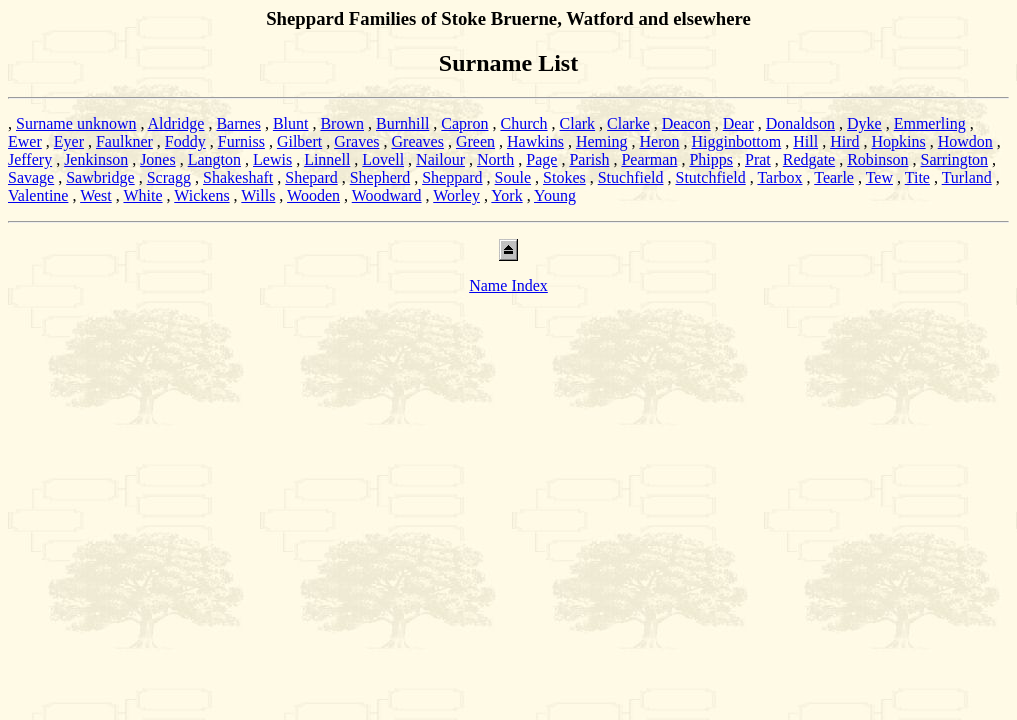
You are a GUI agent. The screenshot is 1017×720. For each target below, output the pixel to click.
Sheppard (452, 177)
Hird (844, 141)
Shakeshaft (238, 177)
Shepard (311, 177)
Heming (602, 141)
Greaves (418, 141)
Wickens (201, 195)
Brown (342, 123)
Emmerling (930, 123)
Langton (214, 159)
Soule (513, 177)
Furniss (241, 141)
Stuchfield (631, 177)
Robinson (877, 159)
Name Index (508, 285)
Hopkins (898, 141)
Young (555, 195)
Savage (31, 177)
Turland (967, 177)
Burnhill (402, 123)
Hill (805, 141)
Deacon (686, 123)
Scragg (169, 177)
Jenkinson (96, 159)
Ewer (25, 141)
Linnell (327, 159)
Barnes (238, 123)
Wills (258, 195)
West (96, 195)
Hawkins (535, 141)
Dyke (864, 123)
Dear (738, 123)
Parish (589, 159)
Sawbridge (100, 177)
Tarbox (779, 177)
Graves (356, 141)
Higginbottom (736, 141)
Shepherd (380, 177)
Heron (659, 141)
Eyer (69, 141)
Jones (158, 159)
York (506, 195)
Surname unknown (76, 123)
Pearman (649, 159)
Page (541, 159)
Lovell (383, 159)
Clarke (628, 123)
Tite (917, 177)
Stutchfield (710, 177)
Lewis (272, 159)
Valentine (38, 195)
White (142, 195)
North (495, 159)
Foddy (185, 141)
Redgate (809, 159)
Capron (464, 123)
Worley (456, 195)
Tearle (834, 177)
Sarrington (955, 159)
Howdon (965, 141)
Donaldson (800, 123)
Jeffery (30, 159)
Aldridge (176, 123)
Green (475, 141)
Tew (879, 177)
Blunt (291, 123)
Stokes (564, 177)
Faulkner (124, 141)
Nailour (440, 159)
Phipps (711, 159)
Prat (758, 159)
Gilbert (299, 141)
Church (523, 123)
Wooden (313, 195)
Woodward (387, 195)
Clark (578, 123)
